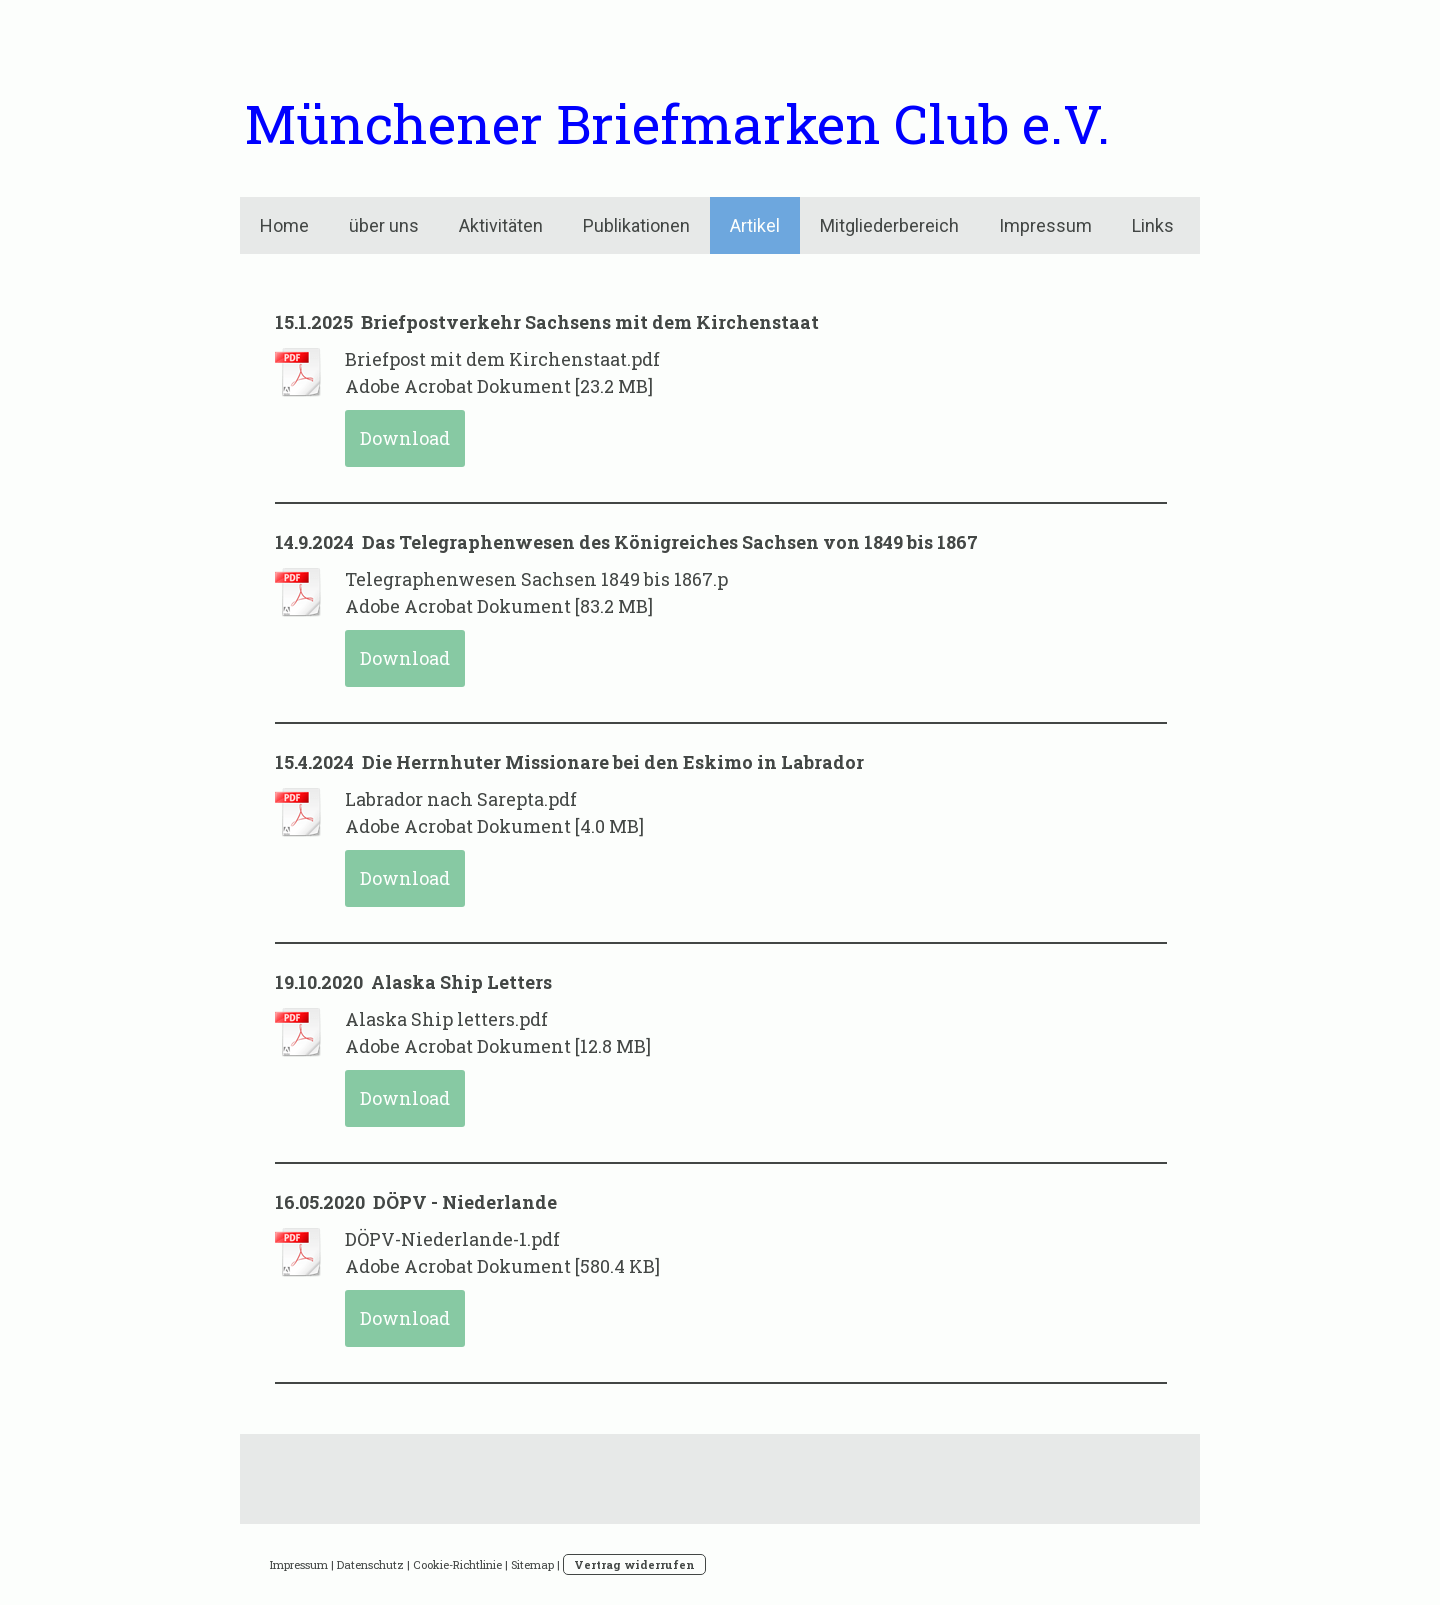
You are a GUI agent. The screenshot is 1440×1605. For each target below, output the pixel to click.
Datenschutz (370, 1564)
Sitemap (532, 1564)
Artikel (755, 225)
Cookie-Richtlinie (457, 1564)
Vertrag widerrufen (634, 1564)
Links (1153, 225)
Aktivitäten (501, 225)
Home (284, 225)
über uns (384, 225)
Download (405, 438)
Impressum (1045, 225)
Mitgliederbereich (889, 225)
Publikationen (636, 225)
